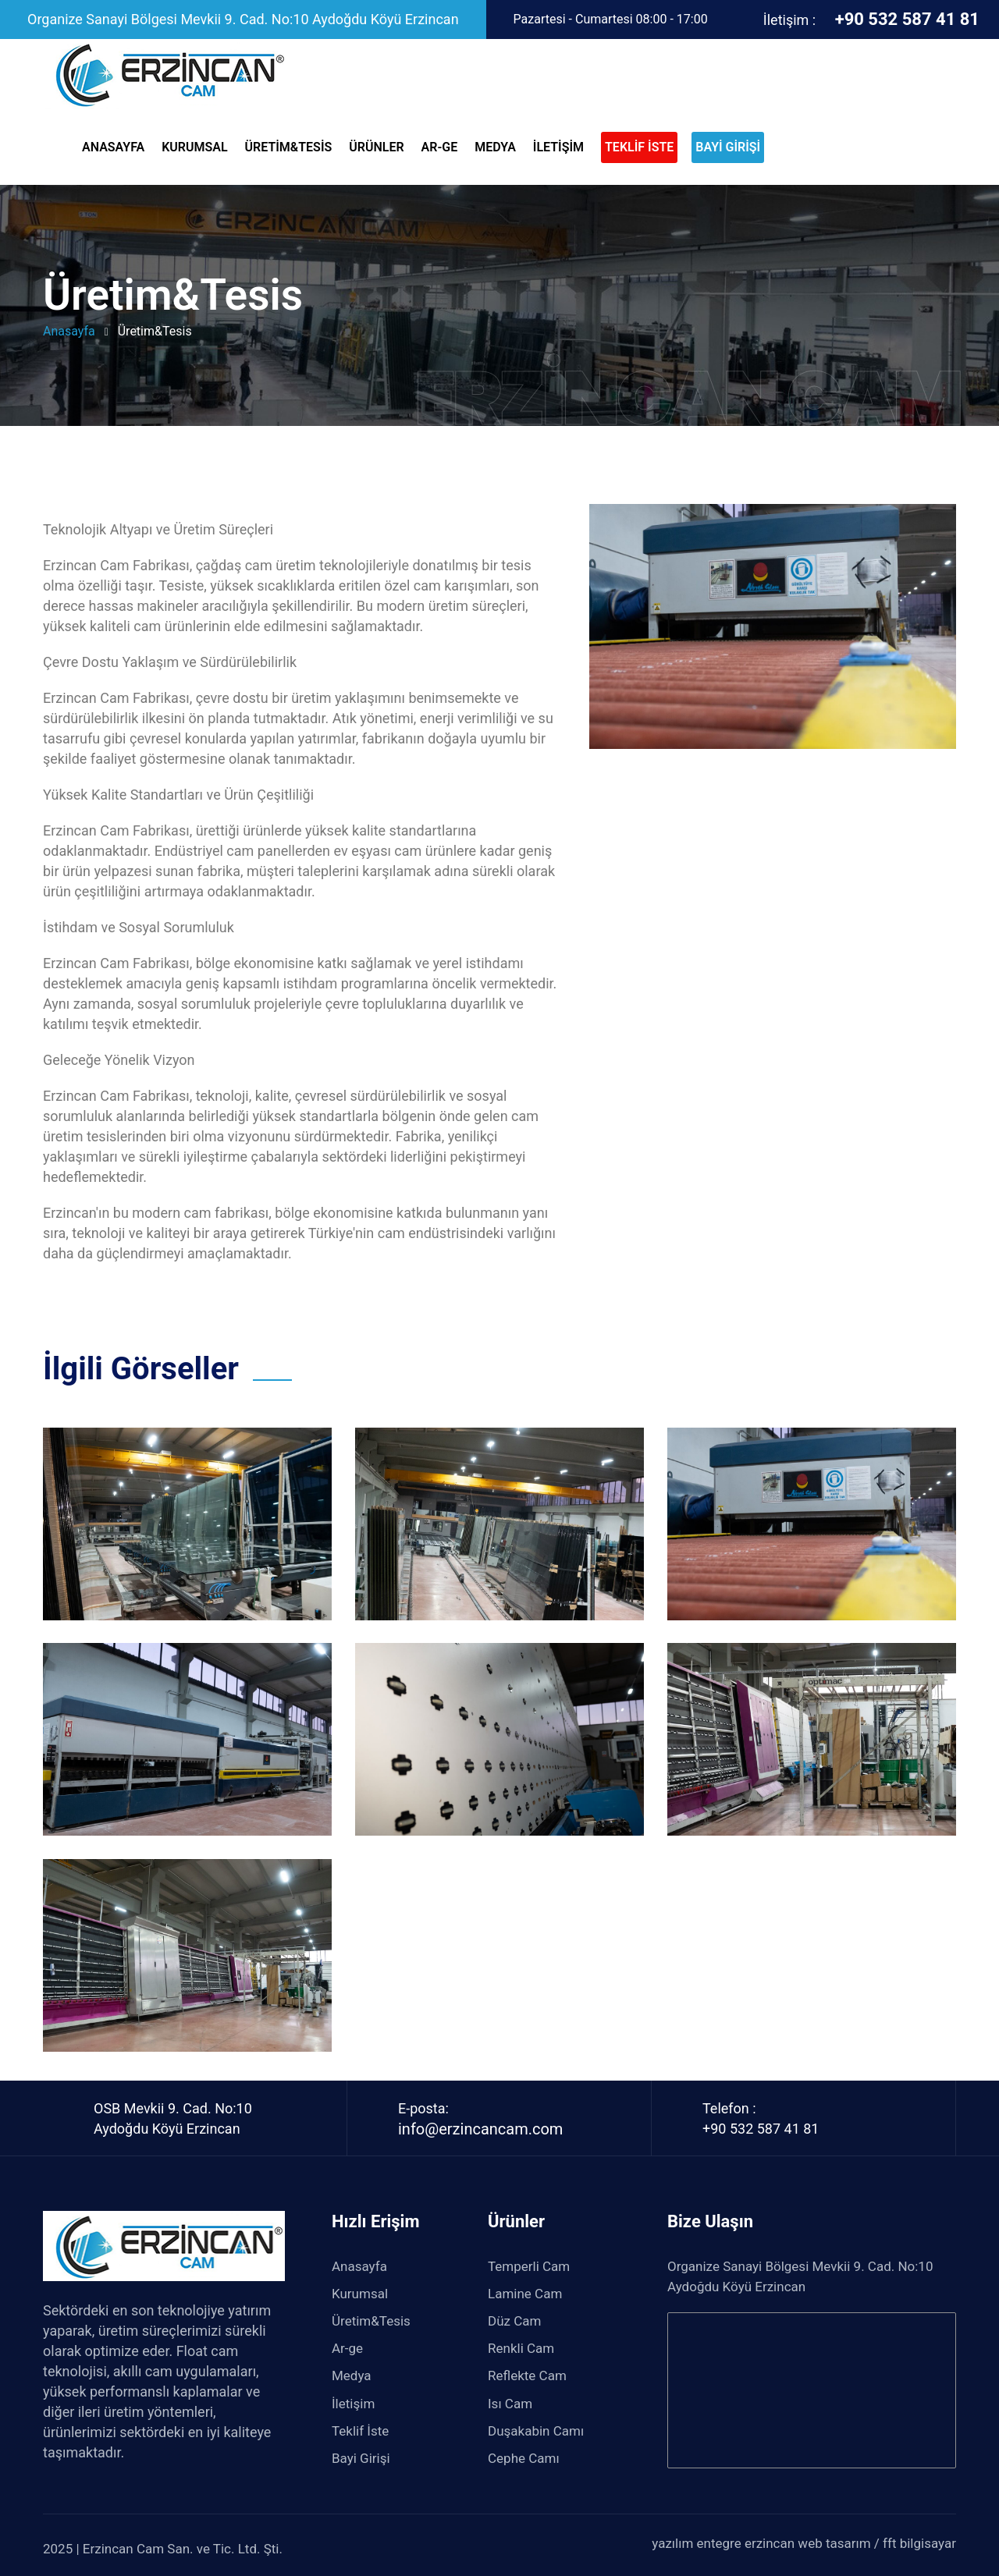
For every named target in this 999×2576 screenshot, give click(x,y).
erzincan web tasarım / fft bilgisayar (850, 2543)
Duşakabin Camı (537, 2431)
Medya (497, 147)
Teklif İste (360, 2431)
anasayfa (69, 331)
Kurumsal (196, 147)
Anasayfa (115, 147)
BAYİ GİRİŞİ (727, 147)
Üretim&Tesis (290, 147)
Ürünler (378, 147)
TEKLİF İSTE (639, 147)
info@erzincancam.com (480, 2129)
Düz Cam (516, 2321)
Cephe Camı (525, 2458)
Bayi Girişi (361, 2458)
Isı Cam (511, 2403)
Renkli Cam (522, 2348)
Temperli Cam (531, 2266)
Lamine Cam (527, 2293)
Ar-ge (441, 147)
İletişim (560, 147)
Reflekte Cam (529, 2375)
